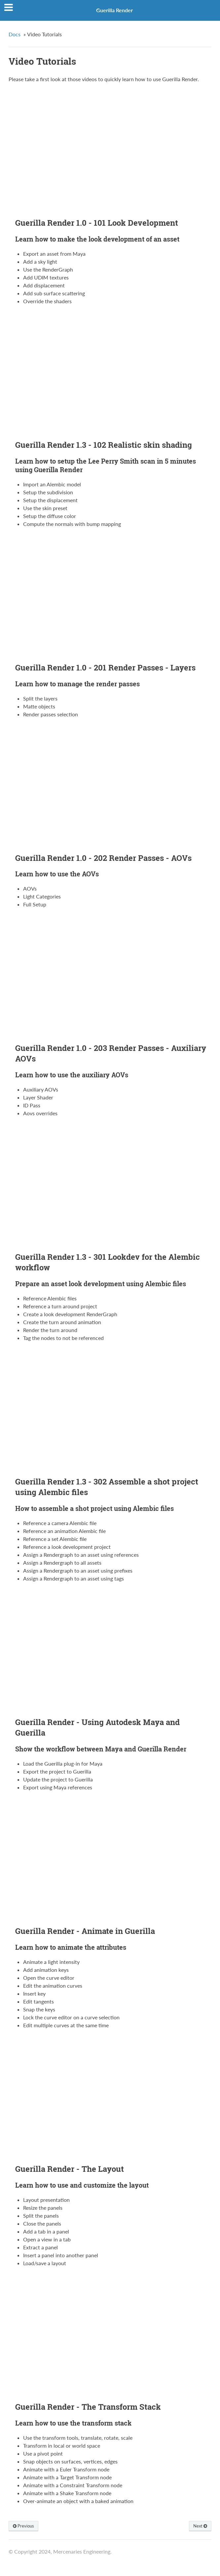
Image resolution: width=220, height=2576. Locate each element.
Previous (23, 2525)
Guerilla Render (114, 10)
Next (200, 2525)
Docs (14, 34)
